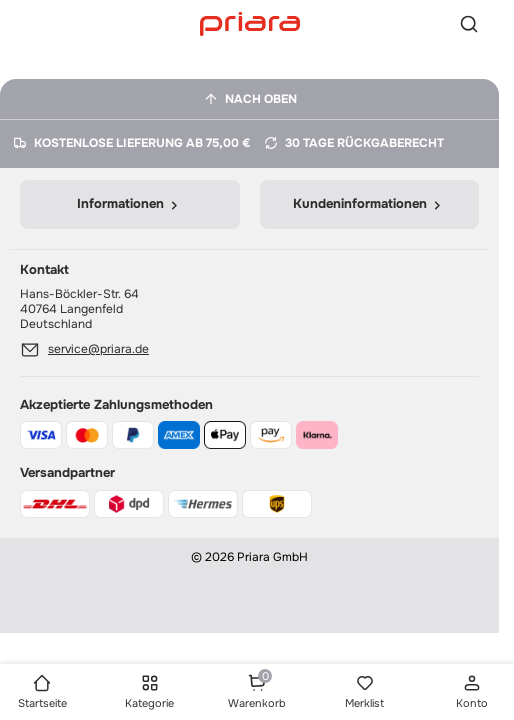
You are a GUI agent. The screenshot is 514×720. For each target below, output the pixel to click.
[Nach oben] (249, 99)
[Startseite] (250, 23)
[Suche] (469, 24)
